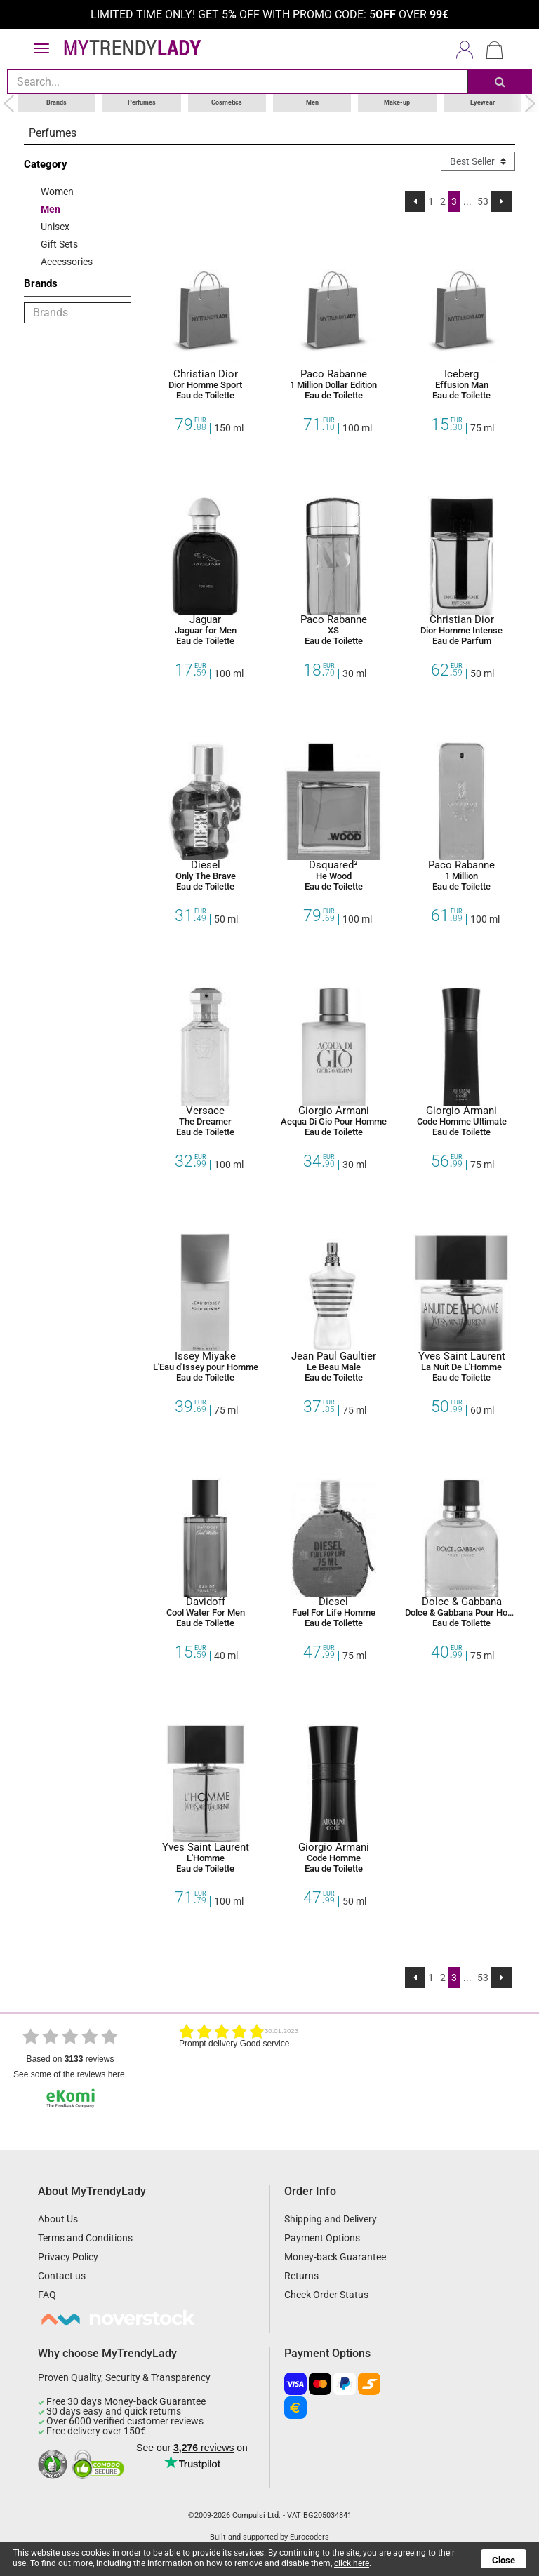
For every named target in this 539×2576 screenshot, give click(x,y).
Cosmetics (226, 102)
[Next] (501, 200)
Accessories (67, 261)
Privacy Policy (68, 2256)
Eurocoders (309, 2537)
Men (312, 102)
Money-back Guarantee (335, 2256)
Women (57, 190)
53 (482, 200)
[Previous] (415, 200)
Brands (56, 102)
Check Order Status (326, 2294)
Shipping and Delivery (330, 2219)
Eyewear (482, 102)
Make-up (397, 102)
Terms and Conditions (85, 2237)
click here (351, 2563)
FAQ (47, 2294)
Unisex (55, 226)
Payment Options (322, 2237)
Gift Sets (59, 243)
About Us (58, 2219)
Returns (301, 2275)
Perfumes (142, 102)
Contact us (62, 2275)
